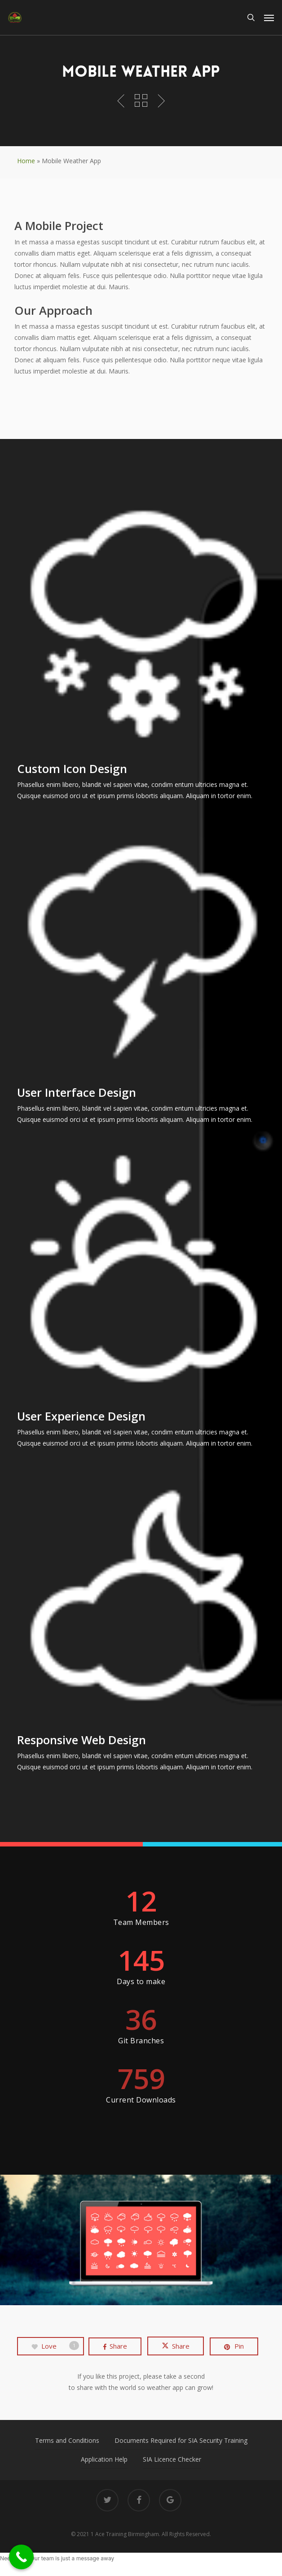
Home (26, 160)
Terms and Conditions (67, 2440)
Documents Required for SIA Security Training (181, 2440)
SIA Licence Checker (172, 2459)
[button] (269, 17)
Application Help (104, 2459)
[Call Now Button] (21, 2557)
